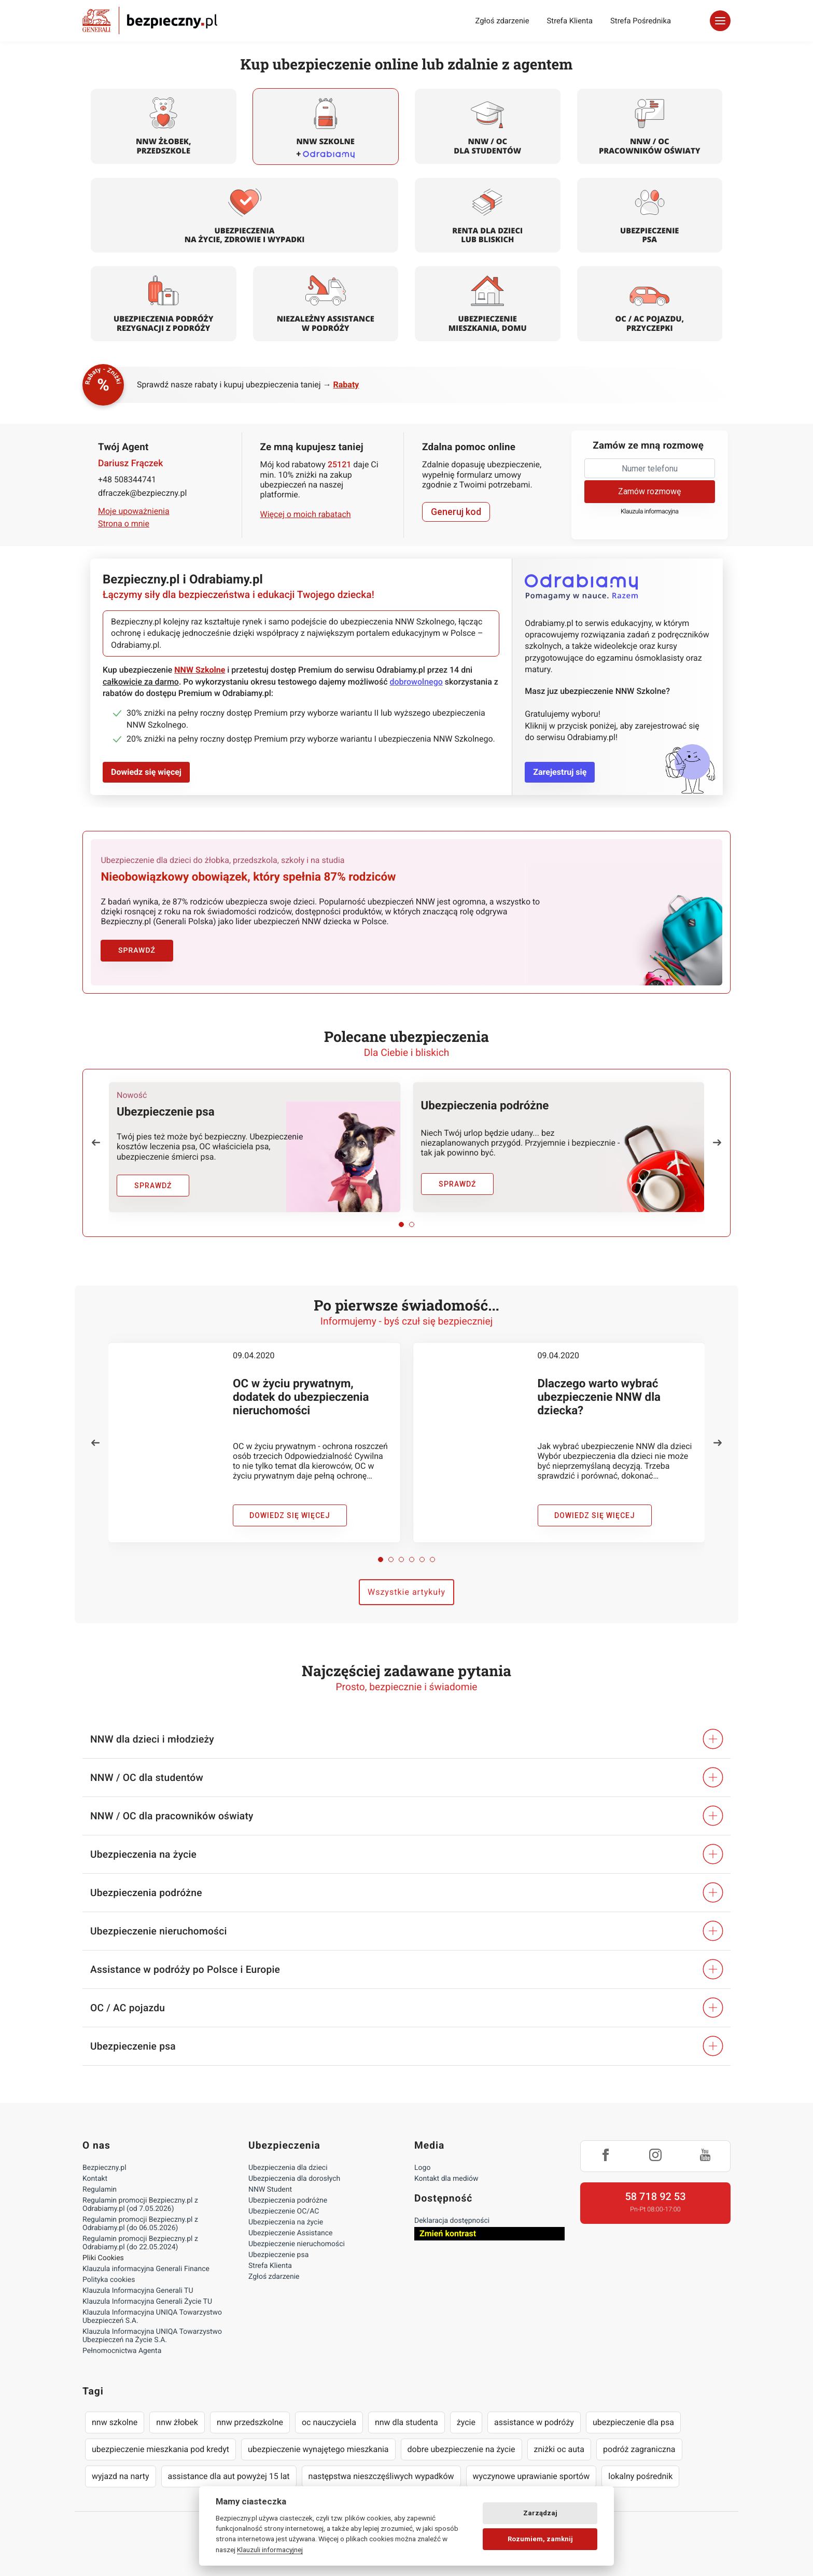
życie (466, 2421)
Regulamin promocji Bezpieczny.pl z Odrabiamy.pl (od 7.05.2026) (140, 2203)
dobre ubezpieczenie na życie (461, 2448)
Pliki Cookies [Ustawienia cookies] (103, 2257)
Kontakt (94, 2178)
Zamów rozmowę (649, 491)
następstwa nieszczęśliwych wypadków (381, 2475)
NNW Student (270, 2188)
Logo (422, 2167)
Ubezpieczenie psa (278, 2254)
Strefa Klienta (570, 20)
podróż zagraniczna (639, 2448)
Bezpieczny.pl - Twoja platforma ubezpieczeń (149, 20)
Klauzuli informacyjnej (270, 2549)
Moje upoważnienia (134, 511)
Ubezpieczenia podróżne (287, 2199)
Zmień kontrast (447, 2232)
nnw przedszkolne (250, 2421)
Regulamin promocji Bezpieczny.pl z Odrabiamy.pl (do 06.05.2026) (140, 2223)
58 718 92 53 (655, 2195)
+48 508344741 (127, 479)
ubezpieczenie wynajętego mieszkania (318, 2448)
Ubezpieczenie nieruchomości (296, 2243)
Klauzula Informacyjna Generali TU (137, 2290)
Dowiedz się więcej (146, 772)
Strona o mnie (123, 523)
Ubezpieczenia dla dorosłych (294, 2178)
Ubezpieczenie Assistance (290, 2232)
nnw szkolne (114, 2421)
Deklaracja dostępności (451, 2220)
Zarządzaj (540, 2513)
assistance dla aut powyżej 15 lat (229, 2475)
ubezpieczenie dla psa (633, 2421)
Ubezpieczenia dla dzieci (288, 2167)
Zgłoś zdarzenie (502, 20)
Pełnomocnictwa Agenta (121, 2350)
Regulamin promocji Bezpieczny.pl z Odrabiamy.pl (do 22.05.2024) (140, 2242)
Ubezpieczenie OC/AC (283, 2210)
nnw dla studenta (406, 2421)
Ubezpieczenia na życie (285, 2221)
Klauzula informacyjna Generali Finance (145, 2268)
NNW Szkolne (199, 670)
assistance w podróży (534, 2421)
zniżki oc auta (559, 2448)
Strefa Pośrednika (640, 20)
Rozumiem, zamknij (540, 2539)
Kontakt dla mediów (446, 2178)
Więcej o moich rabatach (305, 514)
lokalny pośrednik (640, 2475)
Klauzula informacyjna (650, 512)
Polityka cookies (108, 2279)
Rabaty (346, 384)
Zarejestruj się (559, 772)
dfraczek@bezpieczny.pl (142, 493)
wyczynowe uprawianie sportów (531, 2475)
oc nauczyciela (329, 2421)
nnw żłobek (177, 2421)
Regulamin (99, 2188)
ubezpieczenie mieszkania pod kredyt (160, 2448)
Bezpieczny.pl (104, 2167)
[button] (96, 1141)
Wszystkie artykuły (406, 1591)
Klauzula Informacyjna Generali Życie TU (147, 2300)
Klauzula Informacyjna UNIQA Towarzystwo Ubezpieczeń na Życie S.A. (152, 2335)
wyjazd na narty (120, 2475)
